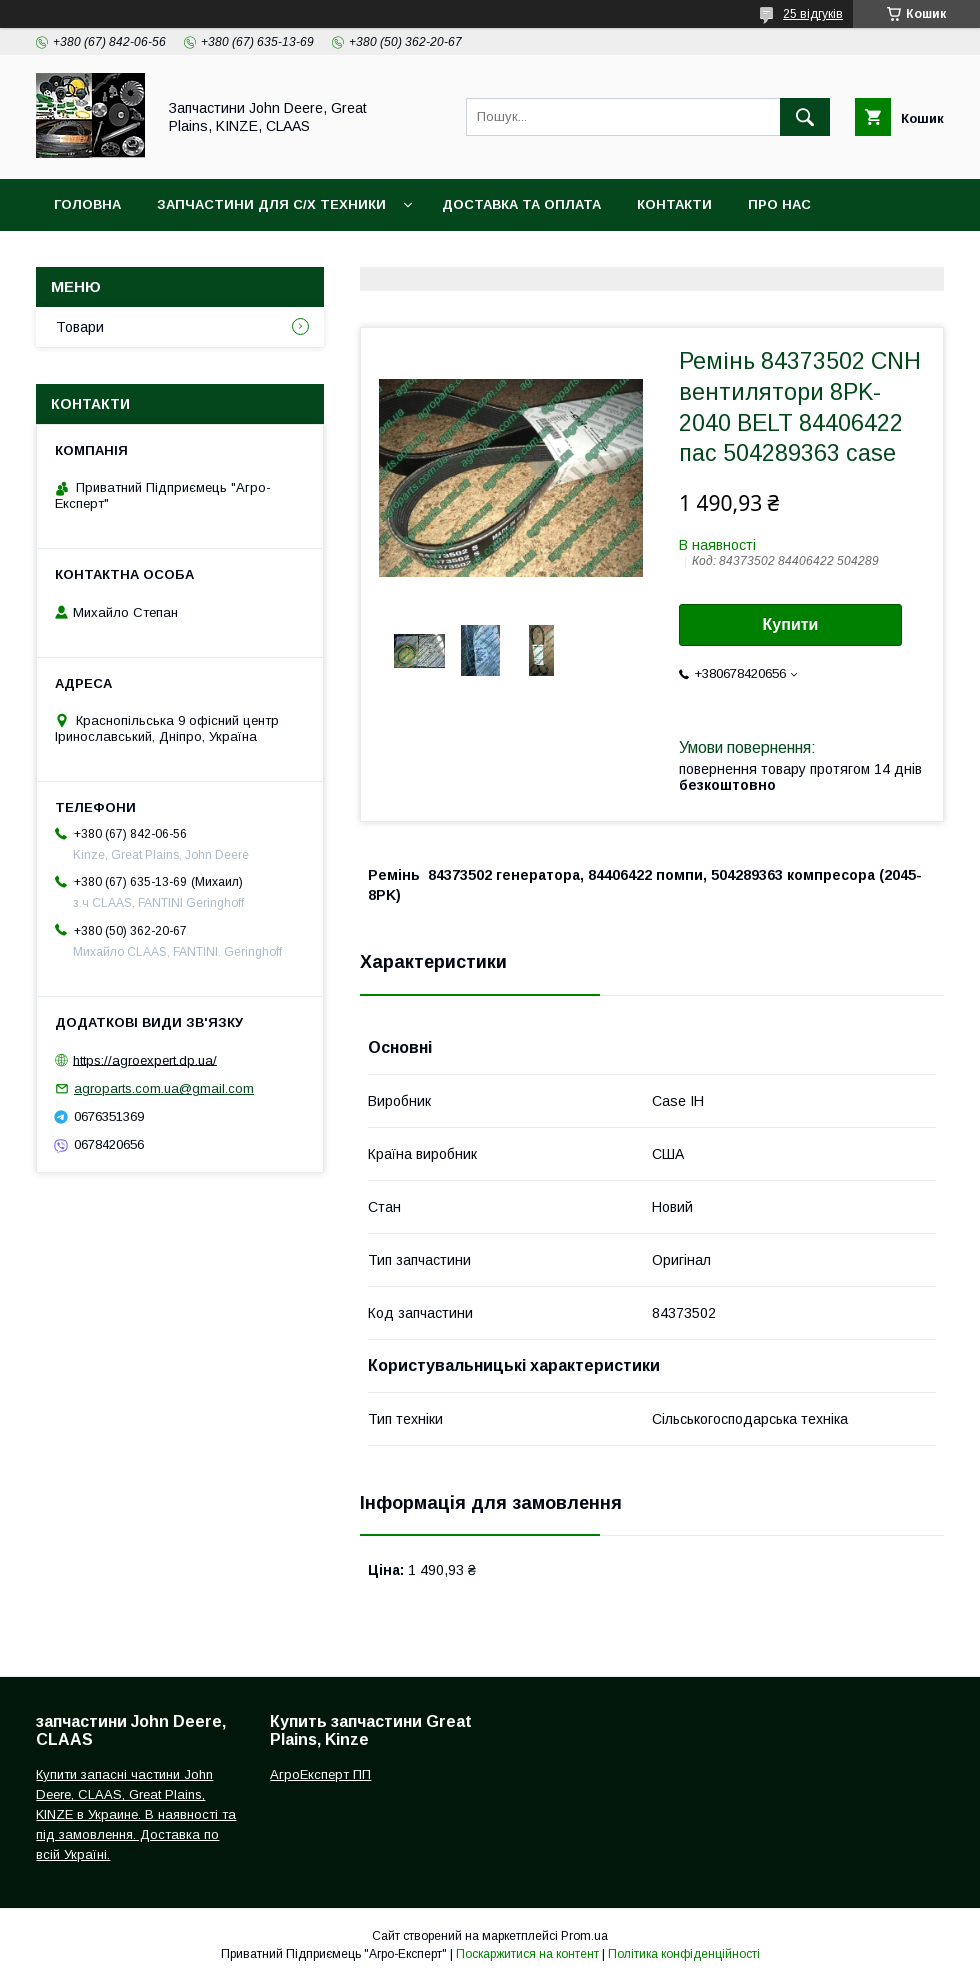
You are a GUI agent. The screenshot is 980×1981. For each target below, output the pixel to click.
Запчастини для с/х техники (271, 204)
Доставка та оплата (521, 204)
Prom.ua (584, 1936)
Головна (87, 204)
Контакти (674, 204)
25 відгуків (813, 14)
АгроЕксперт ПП (320, 1774)
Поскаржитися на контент (527, 1954)
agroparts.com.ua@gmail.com (164, 1088)
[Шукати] (805, 117)
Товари (80, 327)
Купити (791, 624)
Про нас (779, 204)
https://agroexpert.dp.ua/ (145, 1059)
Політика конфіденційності (684, 1954)
